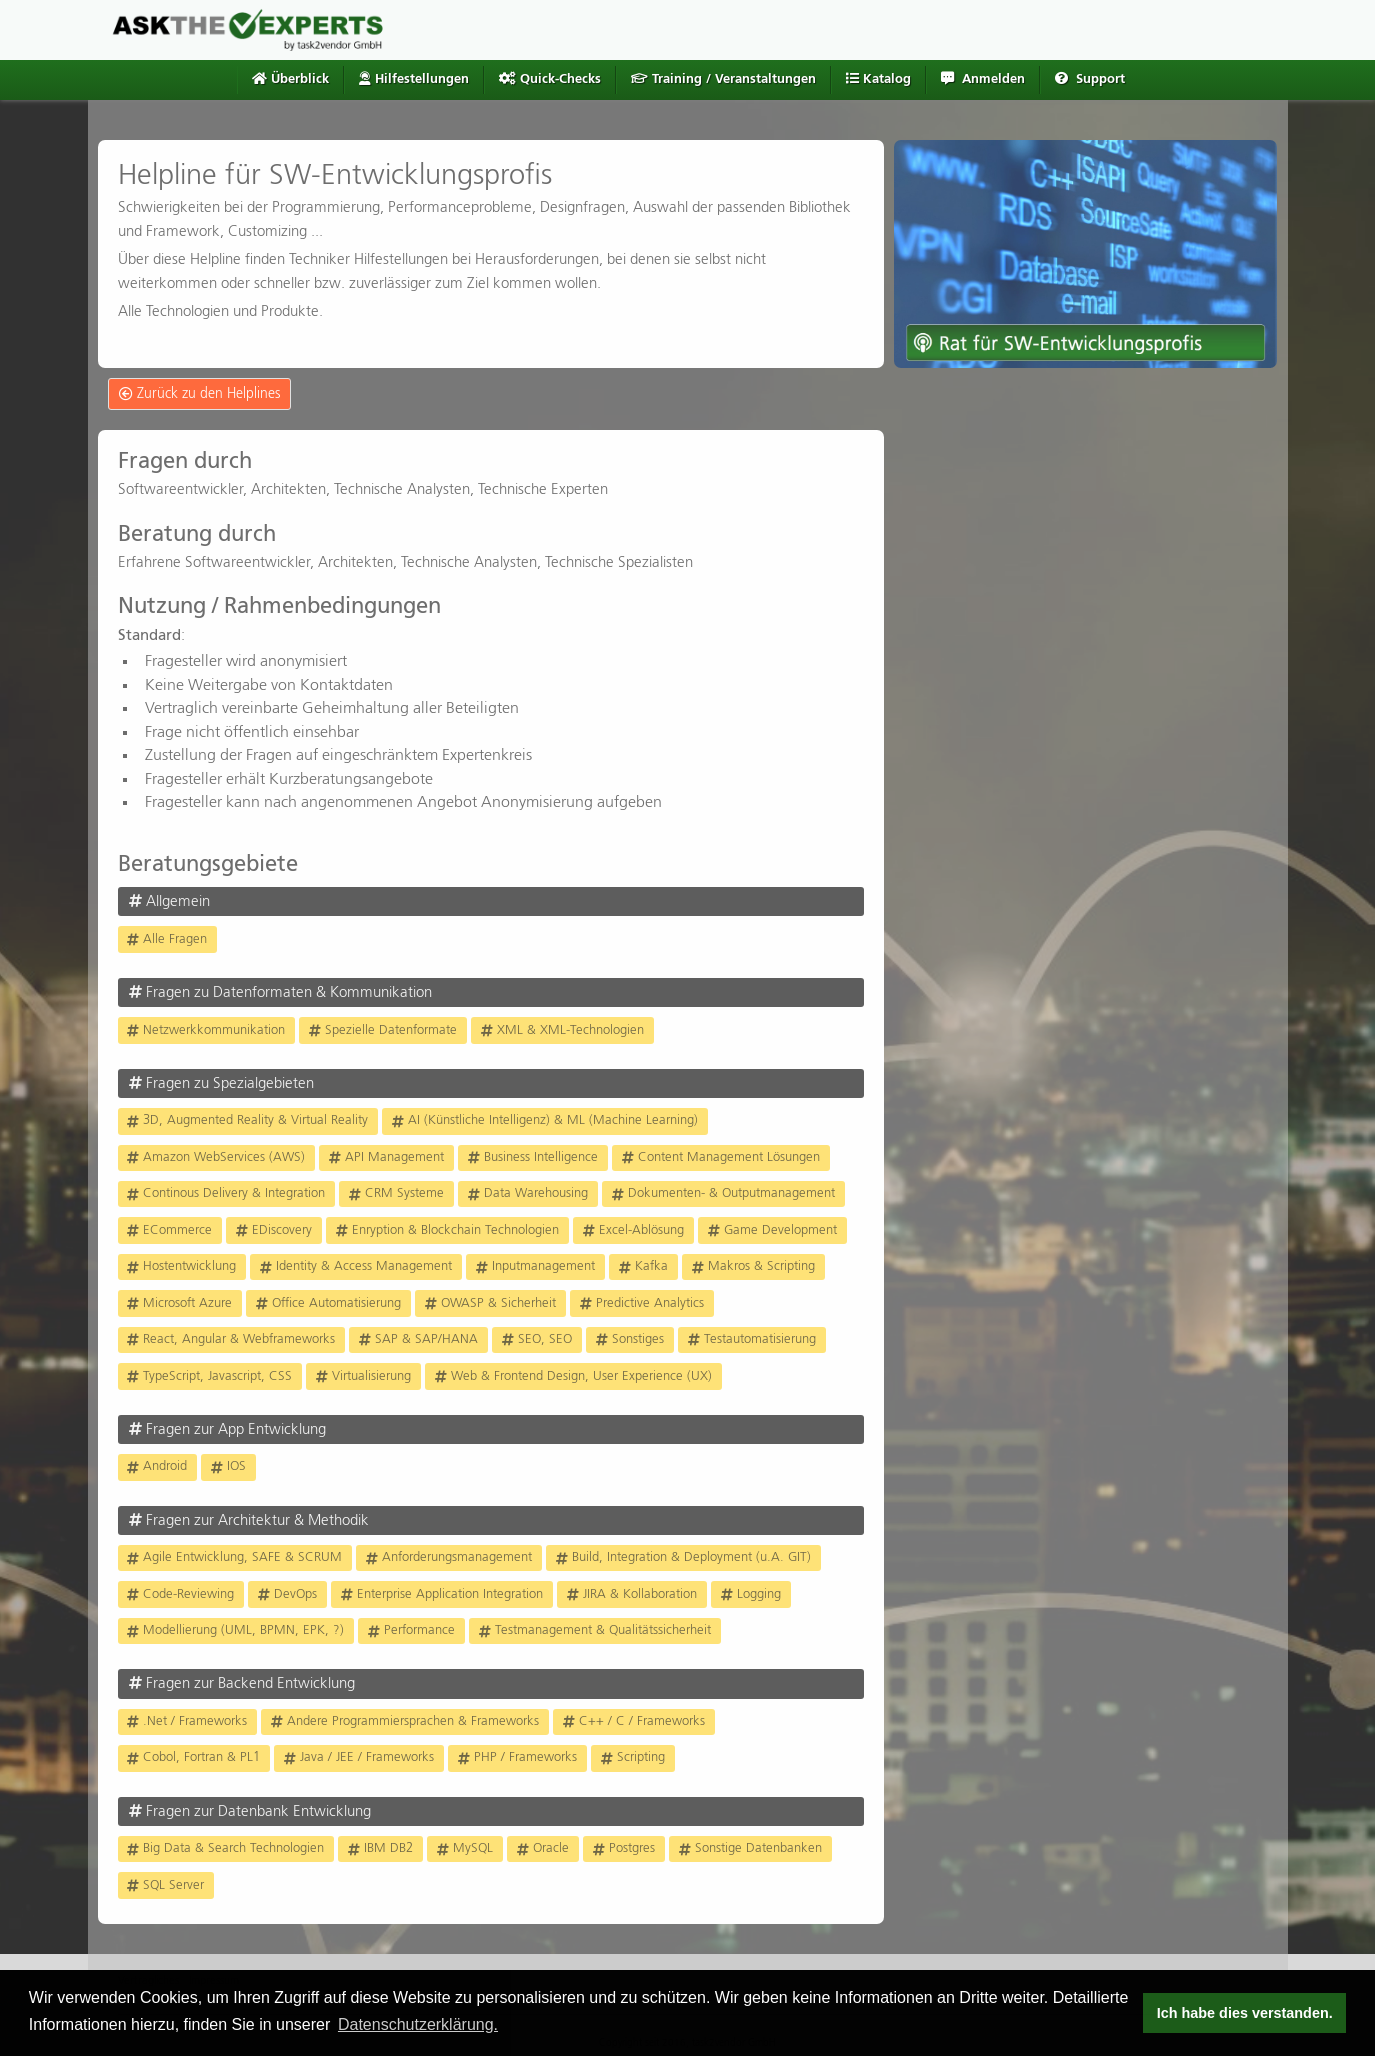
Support (1090, 79)
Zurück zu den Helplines (199, 394)
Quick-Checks (550, 79)
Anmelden (983, 79)
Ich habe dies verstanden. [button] (1245, 2013)
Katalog (878, 79)
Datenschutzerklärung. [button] (418, 2024)
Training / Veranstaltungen (723, 79)
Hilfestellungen (414, 79)
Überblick (290, 79)
